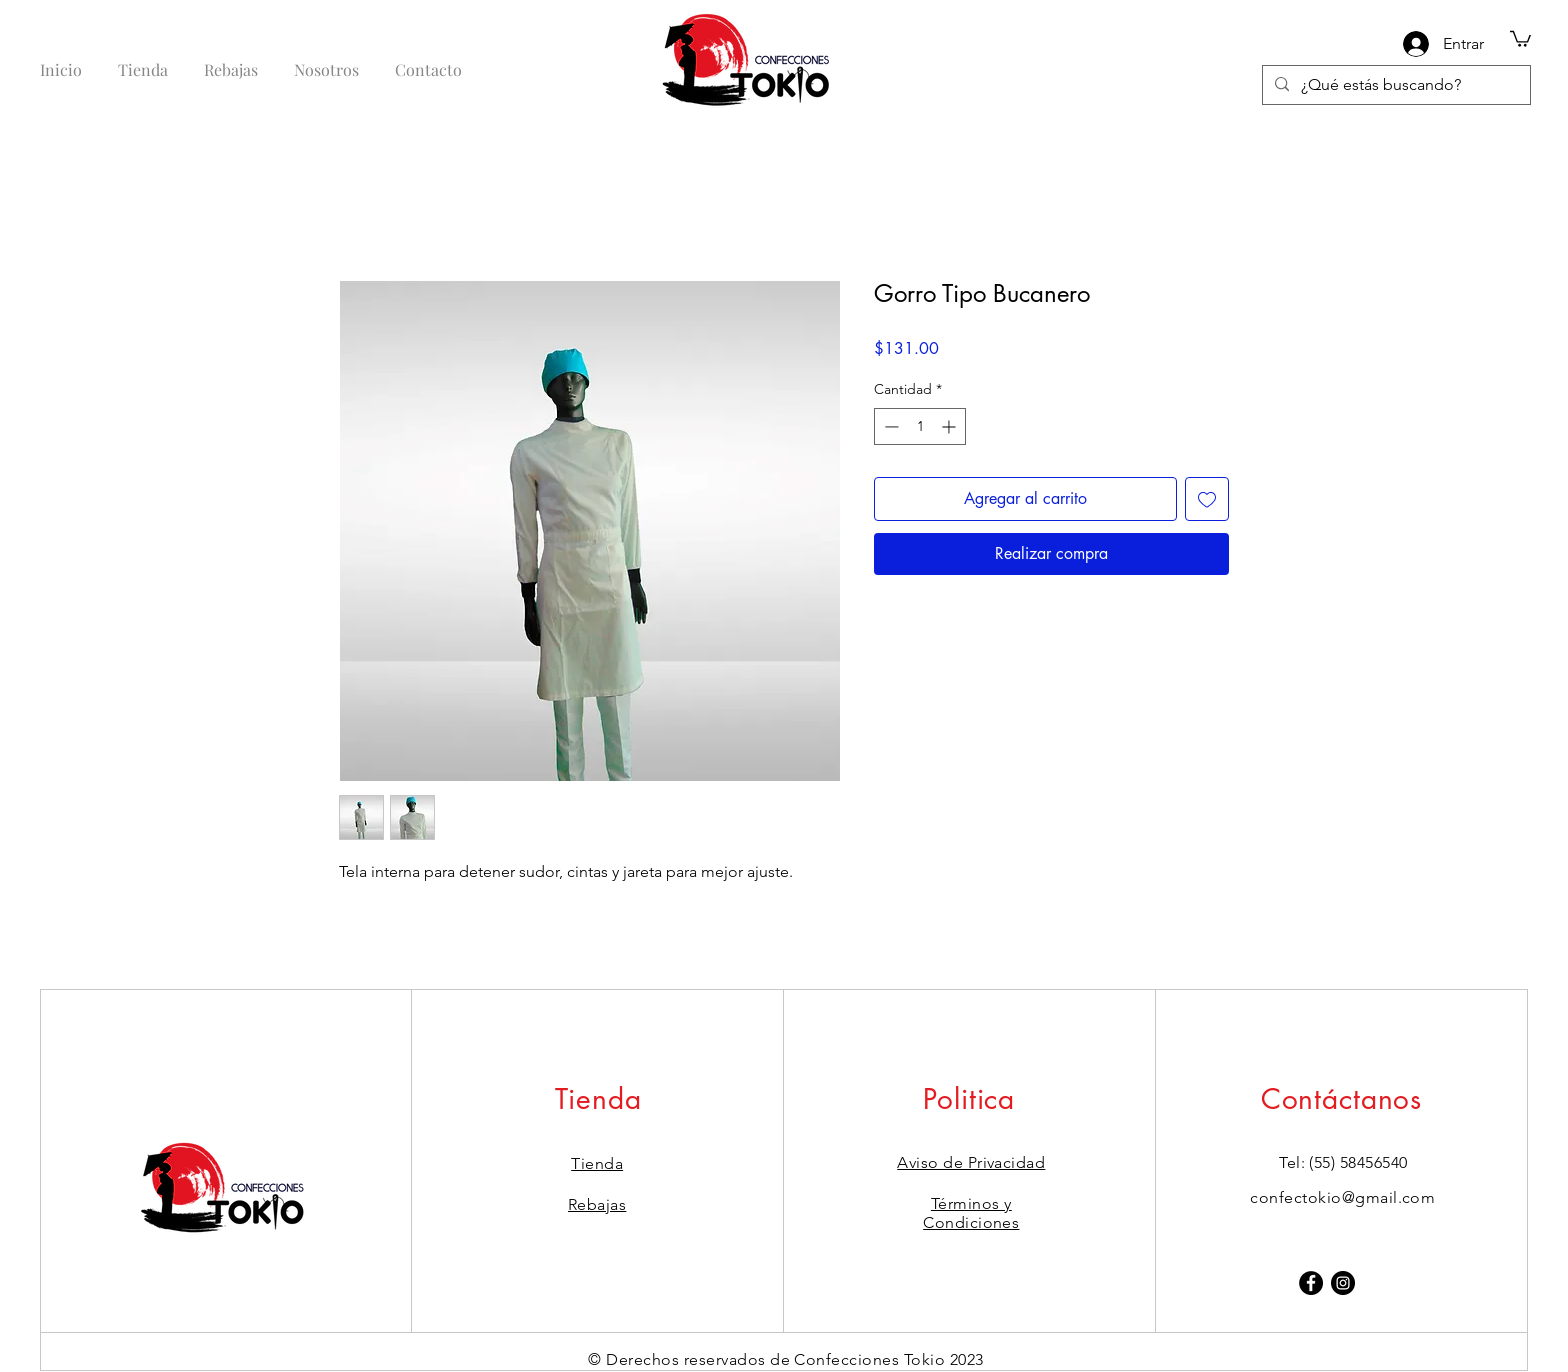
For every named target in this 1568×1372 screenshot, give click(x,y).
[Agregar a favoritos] (1207, 499)
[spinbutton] (920, 426)
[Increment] (950, 426)
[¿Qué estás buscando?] (1394, 85)
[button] (1520, 38)
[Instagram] (1343, 1283)
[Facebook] (1311, 1283)
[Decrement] (889, 426)
